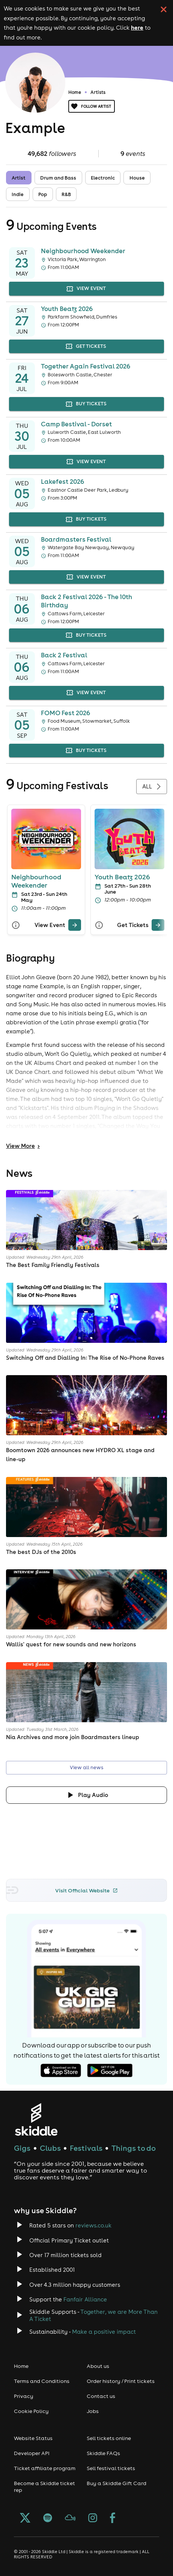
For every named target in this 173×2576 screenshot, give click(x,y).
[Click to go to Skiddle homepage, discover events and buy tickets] (36, 2119)
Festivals (86, 2148)
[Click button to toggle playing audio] (86, 1795)
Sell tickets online (109, 2438)
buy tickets (86, 404)
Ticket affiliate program (44, 2468)
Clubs (50, 2148)
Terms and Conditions (41, 2381)
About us (98, 2366)
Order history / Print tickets (121, 2381)
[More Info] (15, 925)
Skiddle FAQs (103, 2453)
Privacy (23, 2396)
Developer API (32, 2453)
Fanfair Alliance (85, 2299)
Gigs (22, 2148)
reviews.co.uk (93, 2225)
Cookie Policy (31, 2411)
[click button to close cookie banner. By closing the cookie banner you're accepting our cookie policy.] (163, 9)
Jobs (93, 2411)
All (152, 786)
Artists (97, 92)
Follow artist (91, 106)
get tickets (86, 346)
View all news (86, 1767)
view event (86, 289)
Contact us (101, 2396)
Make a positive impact (104, 2331)
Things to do (133, 2148)
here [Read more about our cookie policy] (137, 27)
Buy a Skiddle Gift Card (116, 2483)
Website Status (33, 2438)
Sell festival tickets (111, 2468)
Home (74, 92)
